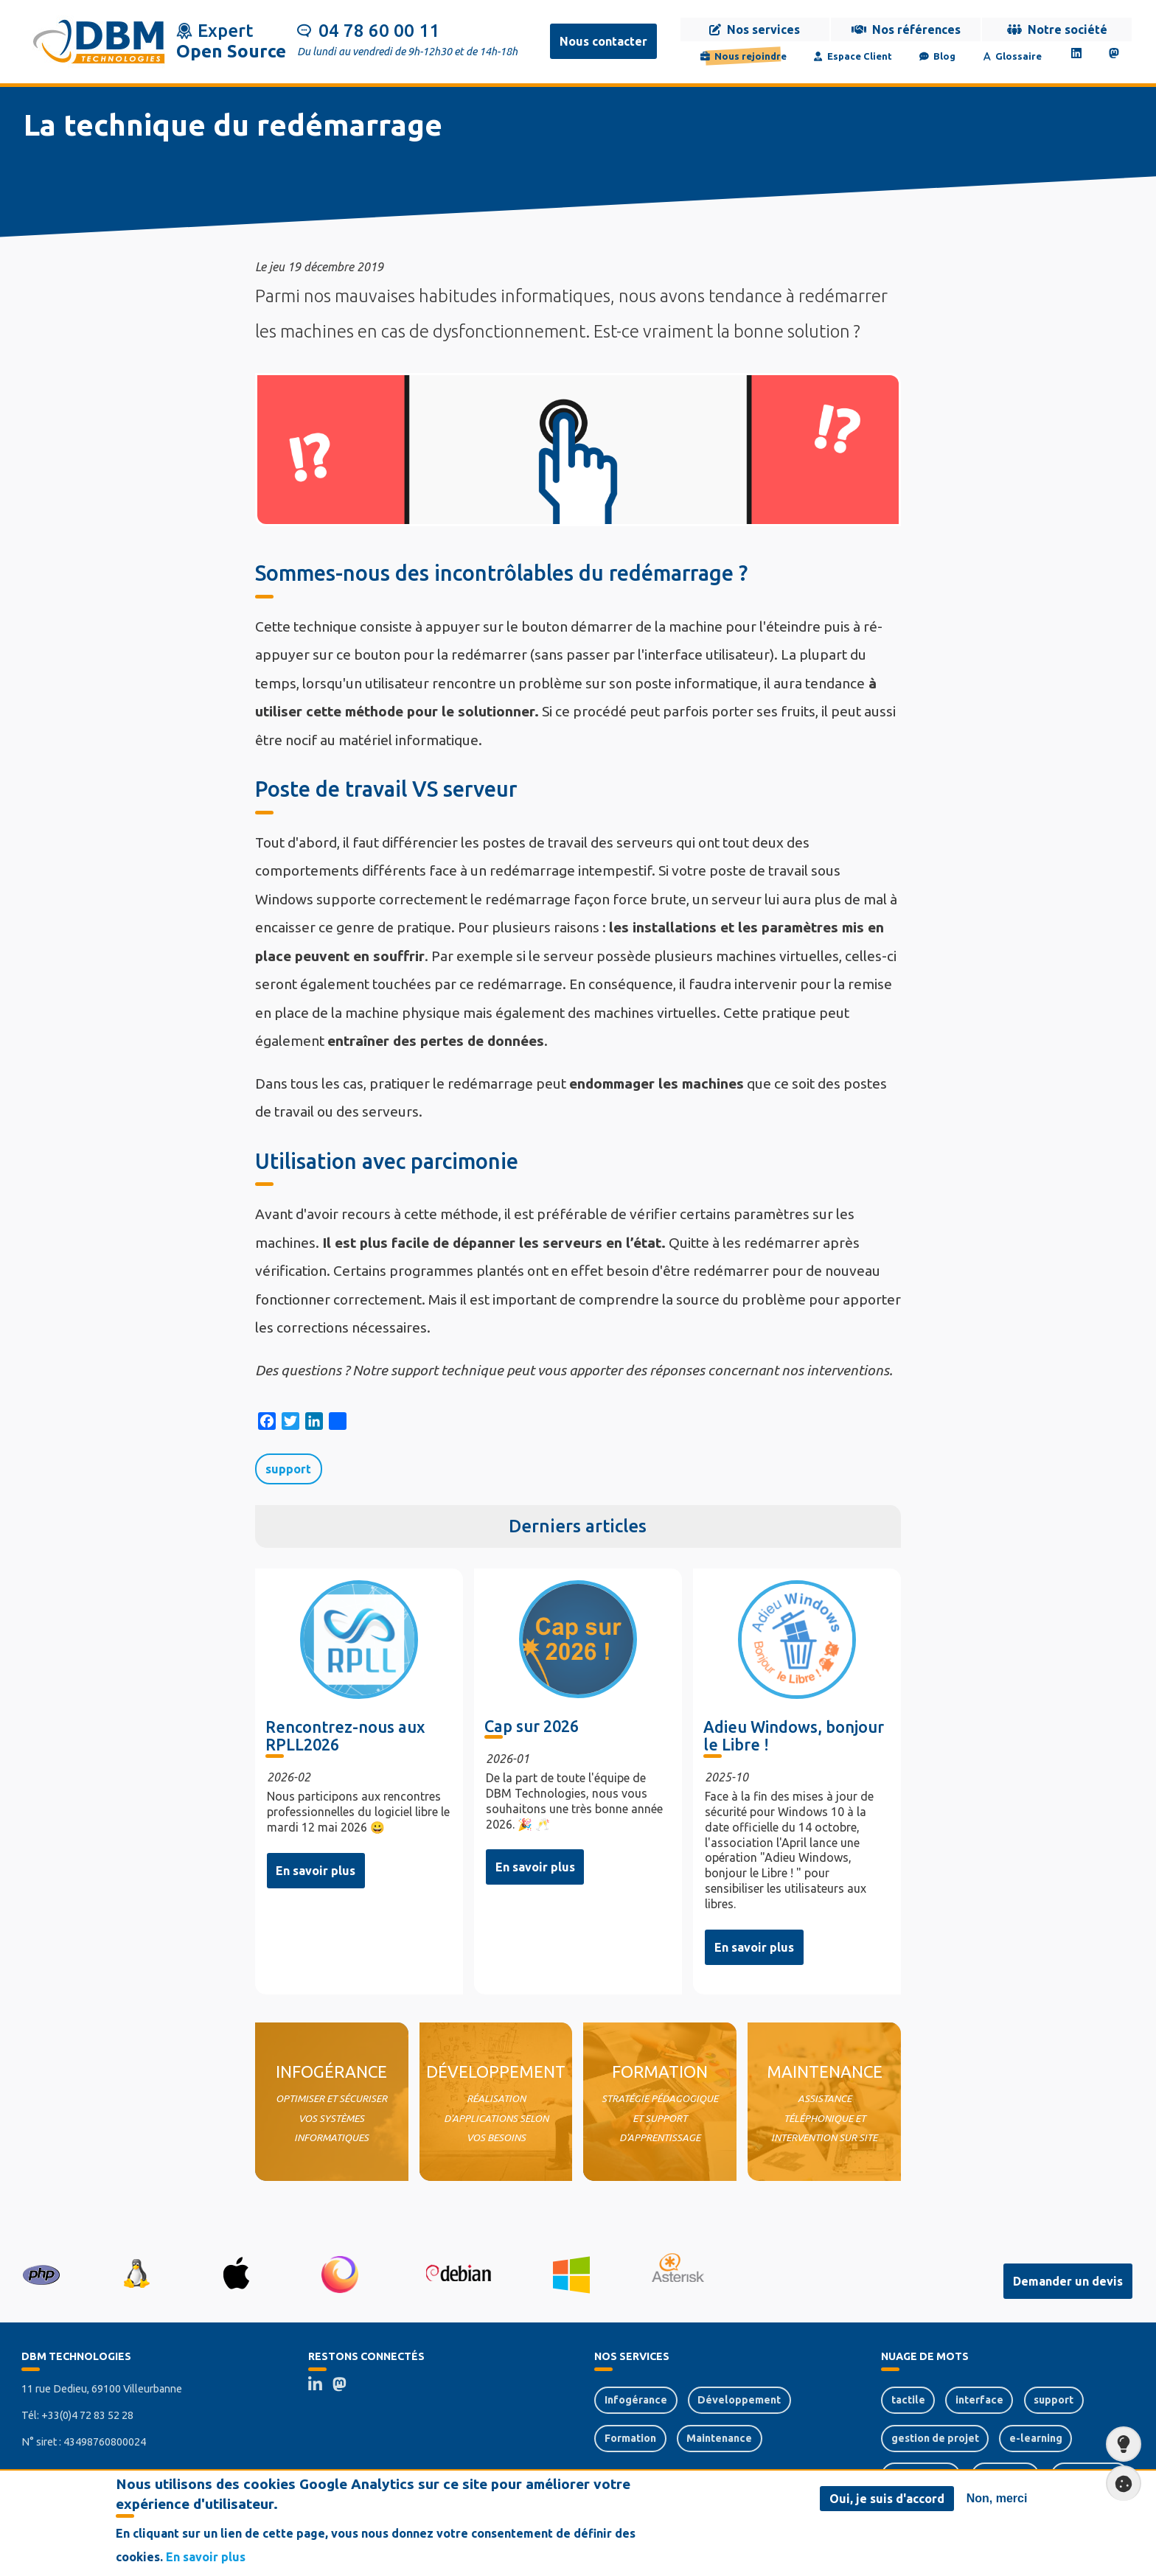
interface (979, 2400)
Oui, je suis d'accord (886, 2498)
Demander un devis (1068, 2281)
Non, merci (997, 2498)
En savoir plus (315, 1870)
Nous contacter (603, 41)
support (288, 1469)
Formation (630, 2438)
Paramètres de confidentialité (1119, 2483)
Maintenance (719, 2438)
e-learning (1035, 2438)
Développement (739, 2400)
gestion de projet (935, 2438)
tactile (908, 2400)
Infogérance (636, 2400)
